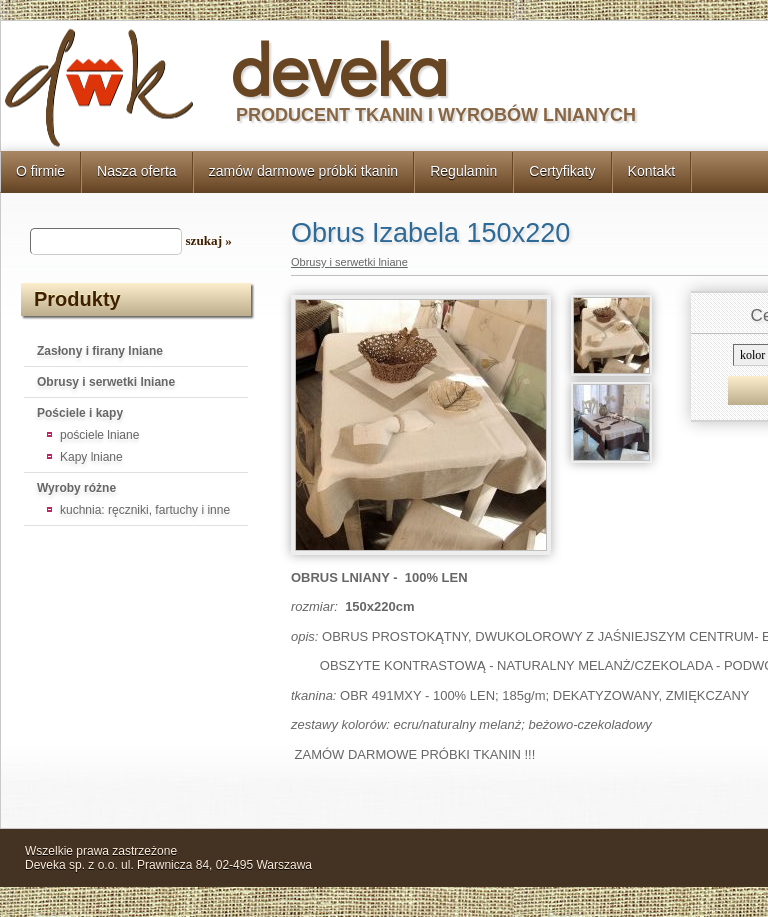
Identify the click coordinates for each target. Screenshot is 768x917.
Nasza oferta (137, 171)
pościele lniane (99, 435)
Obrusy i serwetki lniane (106, 382)
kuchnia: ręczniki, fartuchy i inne (145, 510)
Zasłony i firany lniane (100, 351)
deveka (339, 68)
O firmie (40, 171)
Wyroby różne (76, 488)
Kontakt (652, 171)
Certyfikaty (562, 171)
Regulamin (463, 171)
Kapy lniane (91, 457)
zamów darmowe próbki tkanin (304, 171)
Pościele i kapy (80, 413)
